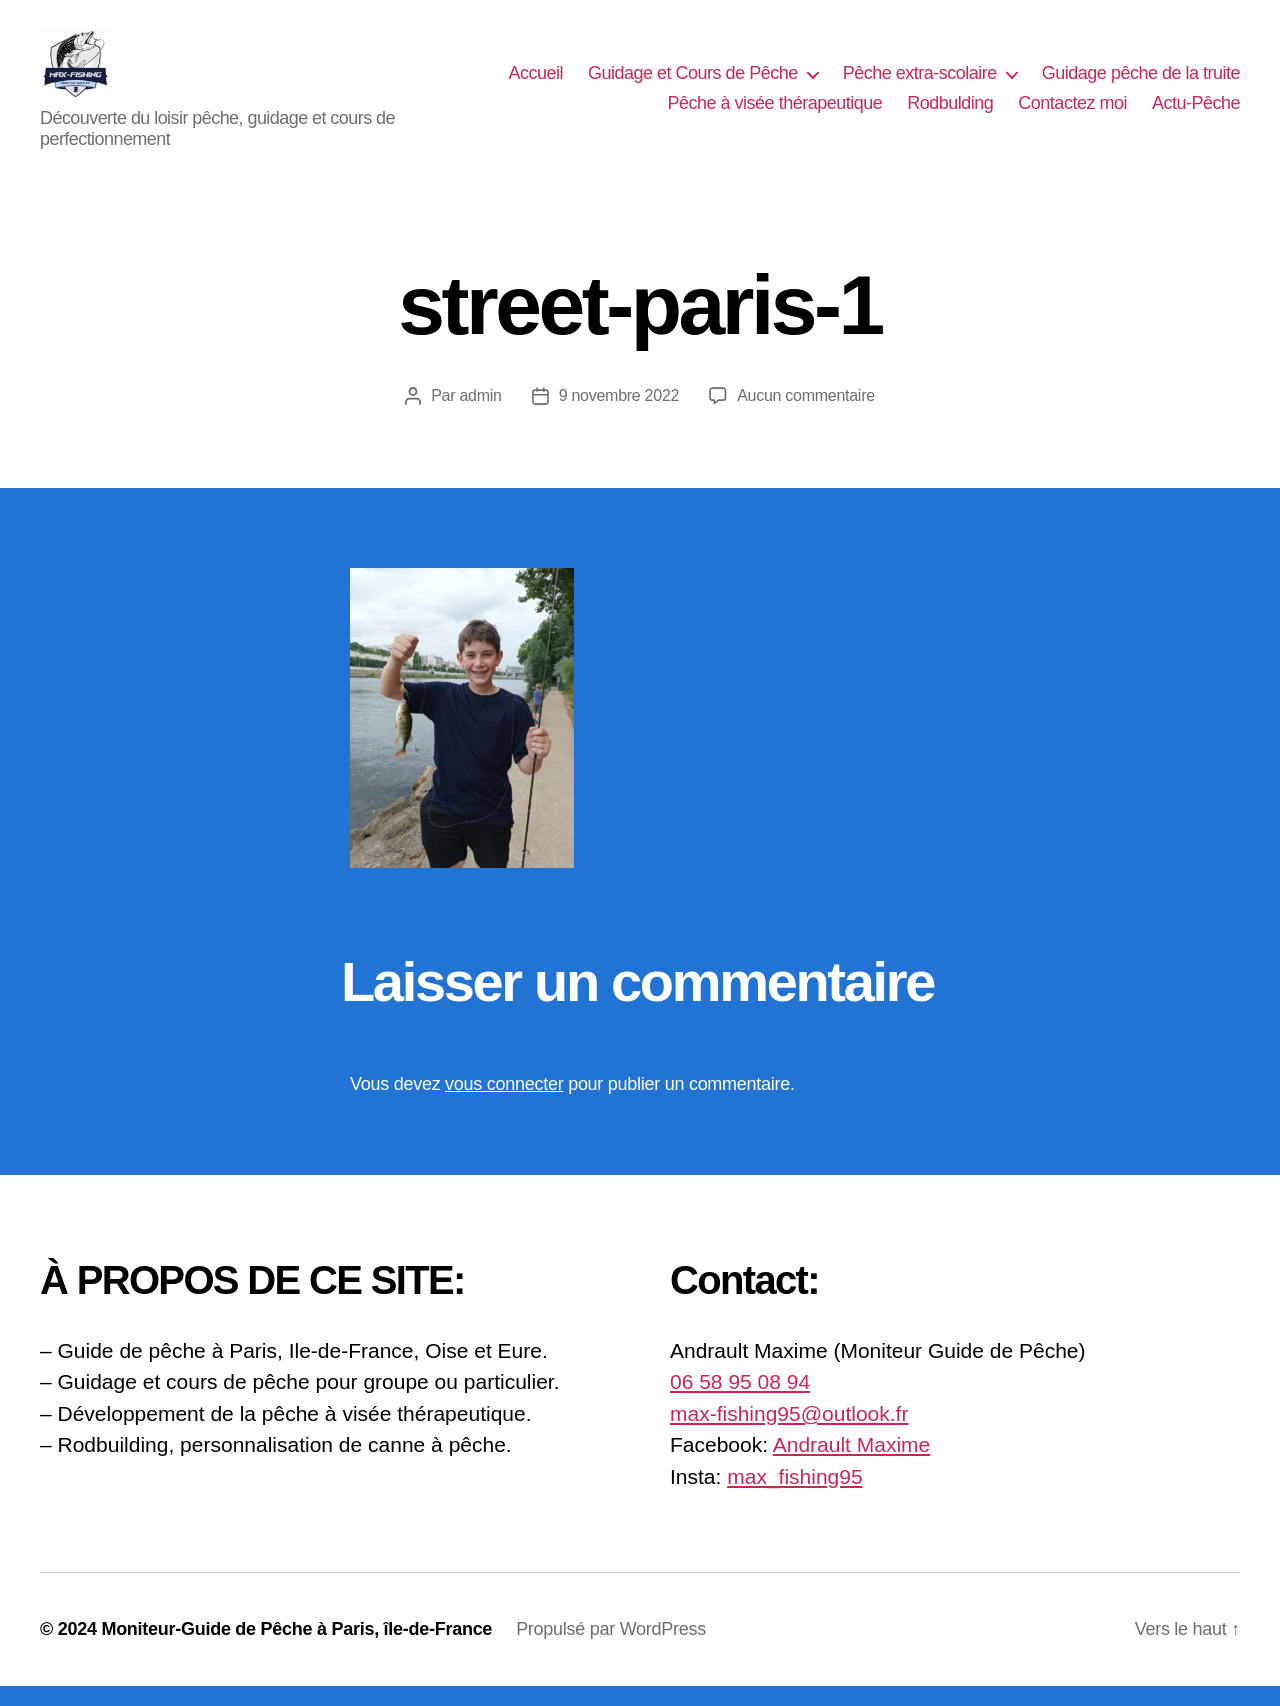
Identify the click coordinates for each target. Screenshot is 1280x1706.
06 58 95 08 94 (740, 1401)
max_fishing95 (794, 1496)
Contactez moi (1072, 113)
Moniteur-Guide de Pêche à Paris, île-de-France (296, 1649)
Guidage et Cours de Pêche (693, 83)
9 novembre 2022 (619, 415)
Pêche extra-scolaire (920, 83)
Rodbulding (950, 113)
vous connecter (504, 1104)
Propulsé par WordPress (611, 1649)
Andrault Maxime (852, 1464)
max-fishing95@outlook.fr (789, 1433)
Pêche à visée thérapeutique (775, 113)
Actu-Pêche (1196, 113)
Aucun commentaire (806, 415)
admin (480, 415)
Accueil (535, 83)
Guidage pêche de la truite (1141, 83)
